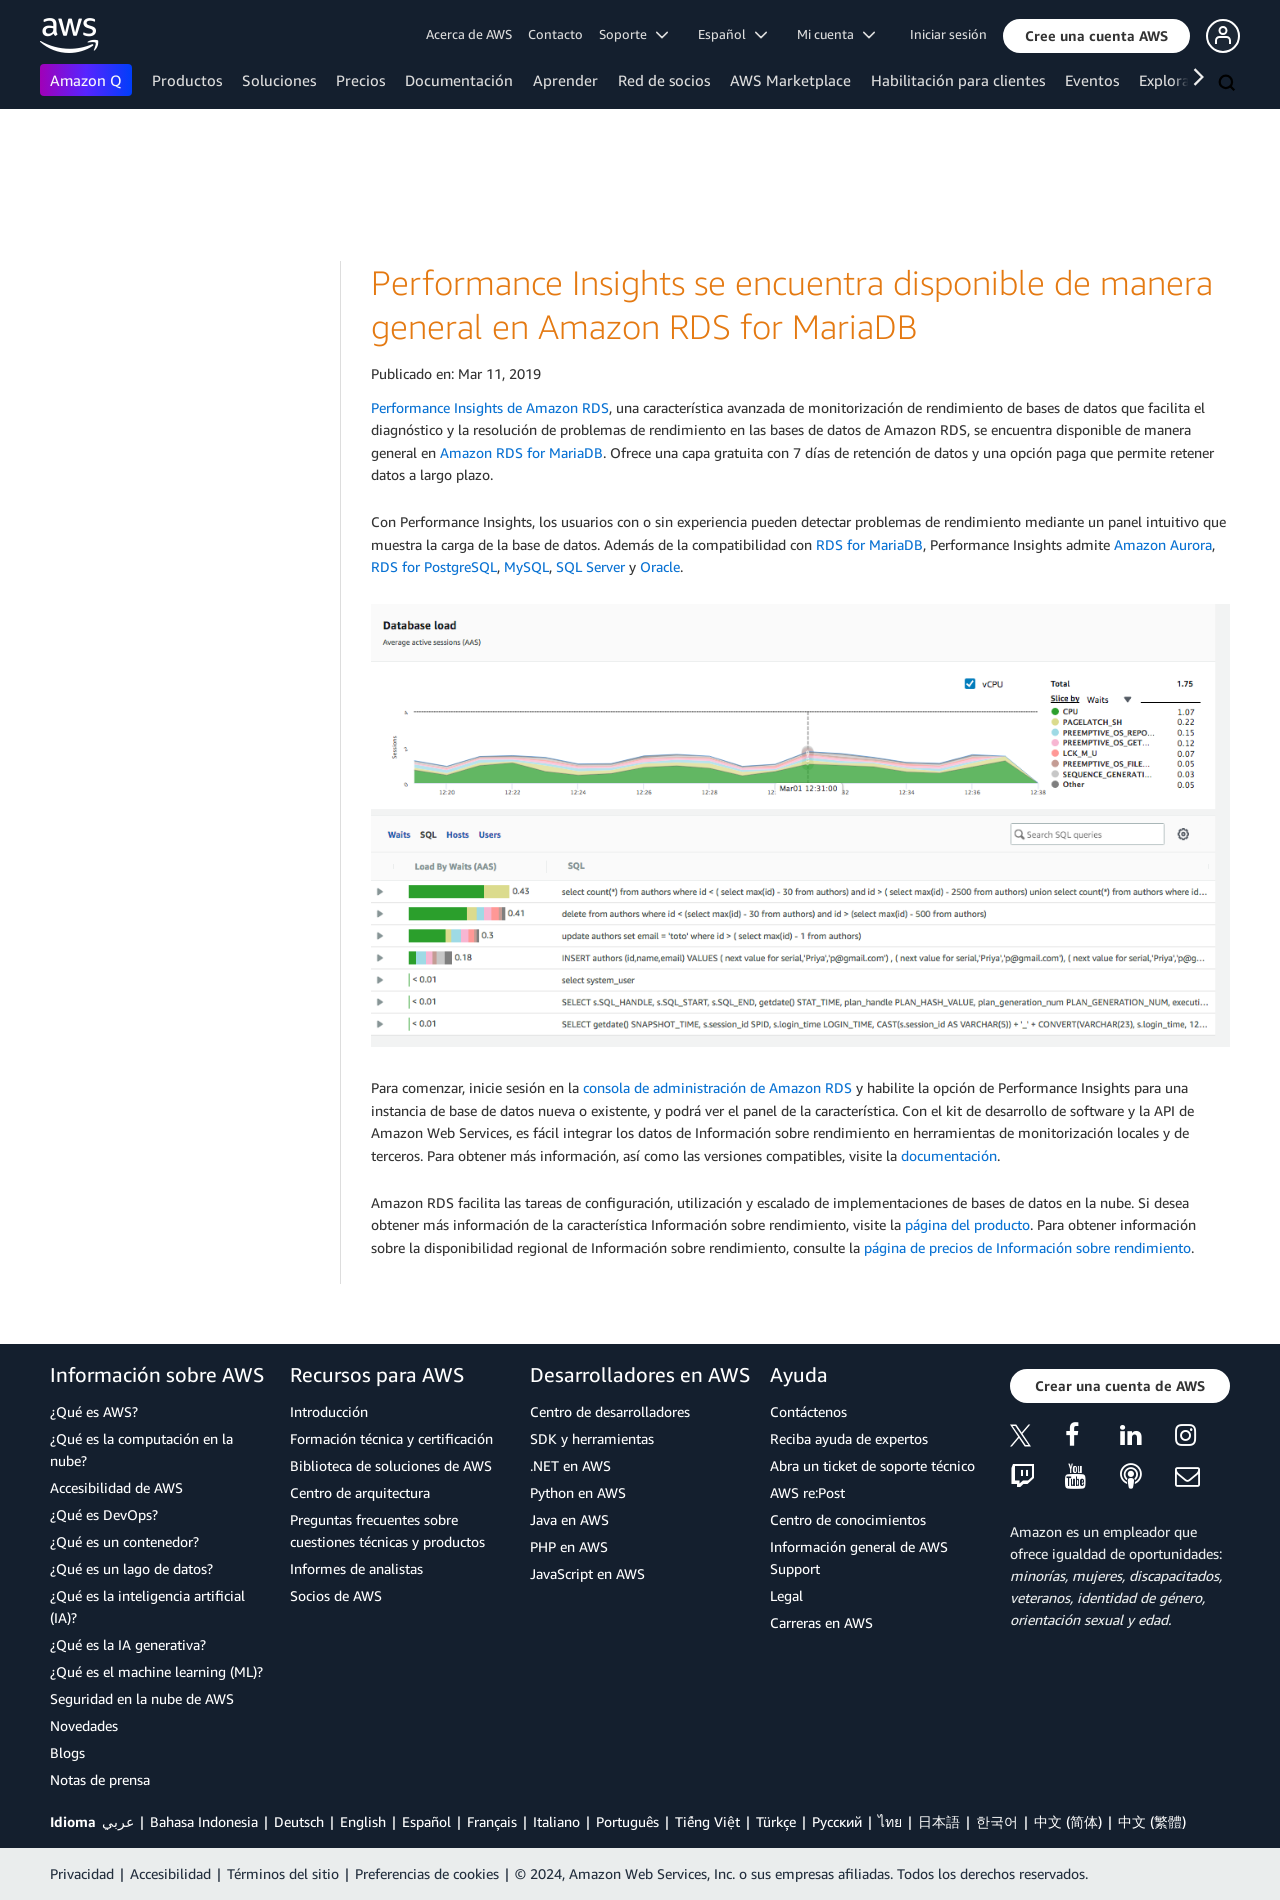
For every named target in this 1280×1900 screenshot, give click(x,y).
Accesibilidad (170, 1873)
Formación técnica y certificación (391, 1438)
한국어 (997, 1821)
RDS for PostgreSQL (434, 566)
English (363, 1821)
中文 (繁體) (1152, 1821)
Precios (360, 80)
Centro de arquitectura (360, 1492)
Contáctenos (808, 1411)
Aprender (565, 80)
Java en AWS (569, 1519)
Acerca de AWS (469, 34)
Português (627, 1821)
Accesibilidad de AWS (116, 1487)
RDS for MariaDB (869, 544)
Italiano (556, 1821)
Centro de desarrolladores (610, 1411)
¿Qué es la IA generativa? (128, 1644)
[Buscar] (1229, 84)
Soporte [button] (633, 34)
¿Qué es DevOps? (104, 1514)
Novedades (84, 1725)
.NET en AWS (570, 1465)
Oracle (660, 566)
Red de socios (664, 80)
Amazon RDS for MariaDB (521, 452)
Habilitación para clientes (958, 80)
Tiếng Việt (707, 1821)
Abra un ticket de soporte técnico (872, 1465)
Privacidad (82, 1873)
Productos (187, 80)
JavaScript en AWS (587, 1573)
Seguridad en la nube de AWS (142, 1698)
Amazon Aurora (1163, 544)
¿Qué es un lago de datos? (131, 1568)
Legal (786, 1595)
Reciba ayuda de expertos (849, 1438)
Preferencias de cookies (427, 1873)
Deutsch (299, 1821)
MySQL (526, 566)
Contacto (555, 34)
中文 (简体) (1068, 1821)
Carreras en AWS (821, 1622)
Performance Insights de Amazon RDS (490, 407)
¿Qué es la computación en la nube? (141, 1449)
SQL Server (590, 566)
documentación (949, 1155)
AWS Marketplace (790, 80)
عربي (118, 1821)
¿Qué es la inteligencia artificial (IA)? (147, 1606)
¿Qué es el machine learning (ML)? (156, 1671)
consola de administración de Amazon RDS (717, 1087)
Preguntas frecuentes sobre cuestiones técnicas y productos (387, 1530)
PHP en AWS (569, 1546)
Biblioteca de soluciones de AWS (391, 1465)
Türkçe (776, 1821)
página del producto (967, 1224)
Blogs (67, 1752)
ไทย (890, 1821)
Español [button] (732, 34)
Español (426, 1821)
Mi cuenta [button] (836, 34)
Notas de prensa (100, 1779)
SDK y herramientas (592, 1438)
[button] (1096, 36)
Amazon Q (86, 80)
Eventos (1092, 80)
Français (492, 1821)
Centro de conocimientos (848, 1519)
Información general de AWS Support (859, 1557)
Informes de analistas (356, 1568)
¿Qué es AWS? (94, 1411)
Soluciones (279, 80)
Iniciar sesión (948, 34)
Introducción (329, 1411)
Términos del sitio (283, 1873)
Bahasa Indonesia (204, 1821)
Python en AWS (578, 1492)
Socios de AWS (336, 1595)
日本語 (939, 1821)
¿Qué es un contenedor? (124, 1541)
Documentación (459, 80)
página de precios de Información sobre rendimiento (1027, 1247)
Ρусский (837, 1821)
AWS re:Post (807, 1492)
